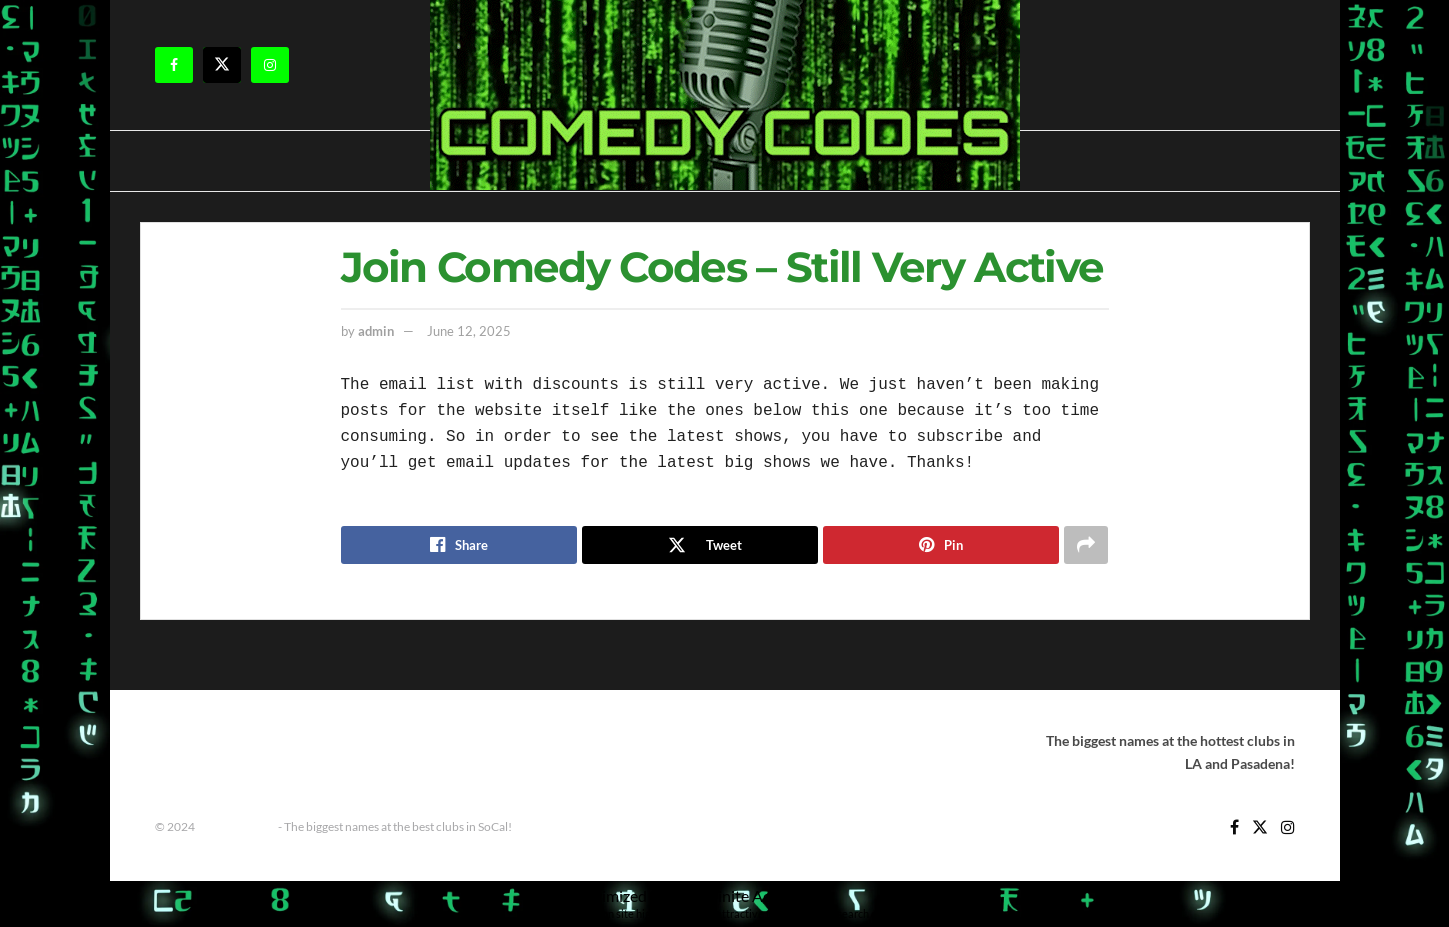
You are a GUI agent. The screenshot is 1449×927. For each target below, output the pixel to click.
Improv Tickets (414, 741)
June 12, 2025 (469, 331)
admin (376, 331)
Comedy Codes (236, 826)
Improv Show (313, 741)
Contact (178, 741)
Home (238, 741)
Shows (495, 741)
